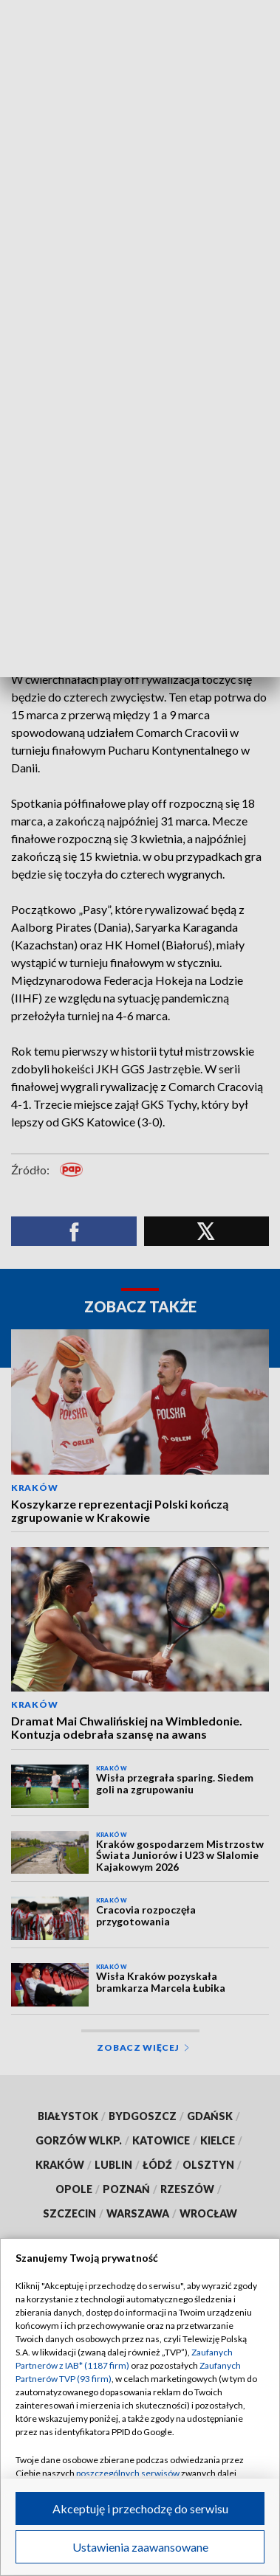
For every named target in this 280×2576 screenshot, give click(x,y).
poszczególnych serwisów (128, 2473)
